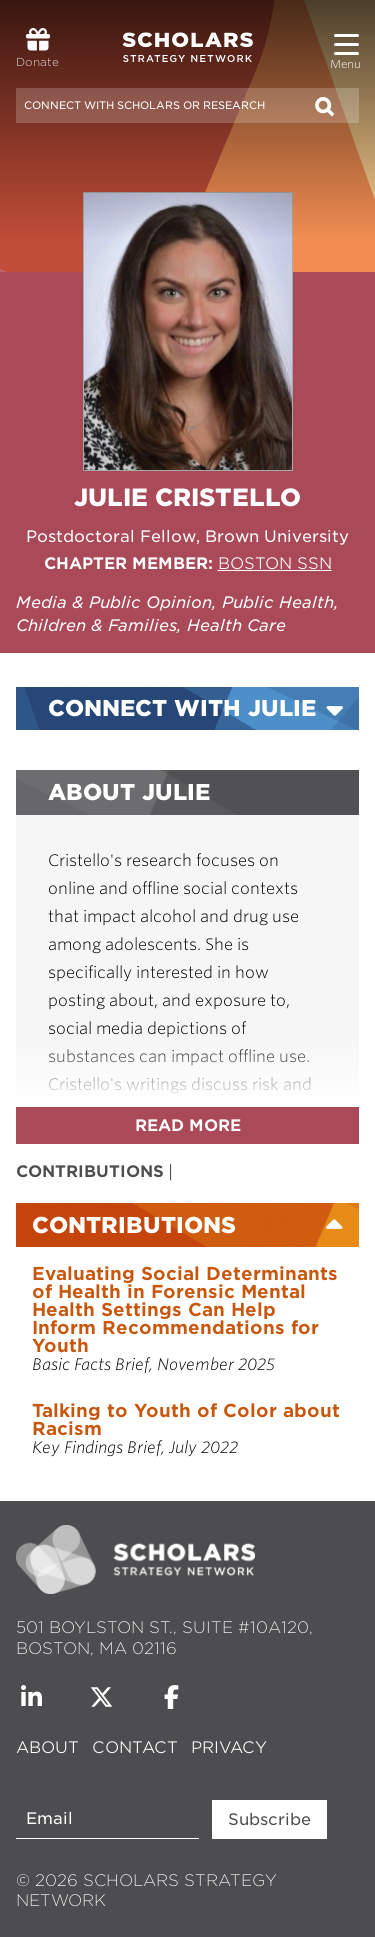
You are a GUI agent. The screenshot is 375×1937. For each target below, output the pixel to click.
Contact (135, 1747)
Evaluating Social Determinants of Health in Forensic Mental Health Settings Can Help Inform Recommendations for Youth (185, 1309)
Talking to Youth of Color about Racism (186, 1419)
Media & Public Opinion (114, 602)
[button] (346, 36)
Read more (188, 1125)
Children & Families (96, 625)
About (50, 1747)
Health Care (236, 625)
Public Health (278, 602)
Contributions (90, 1171)
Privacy (229, 1747)
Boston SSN (275, 563)
